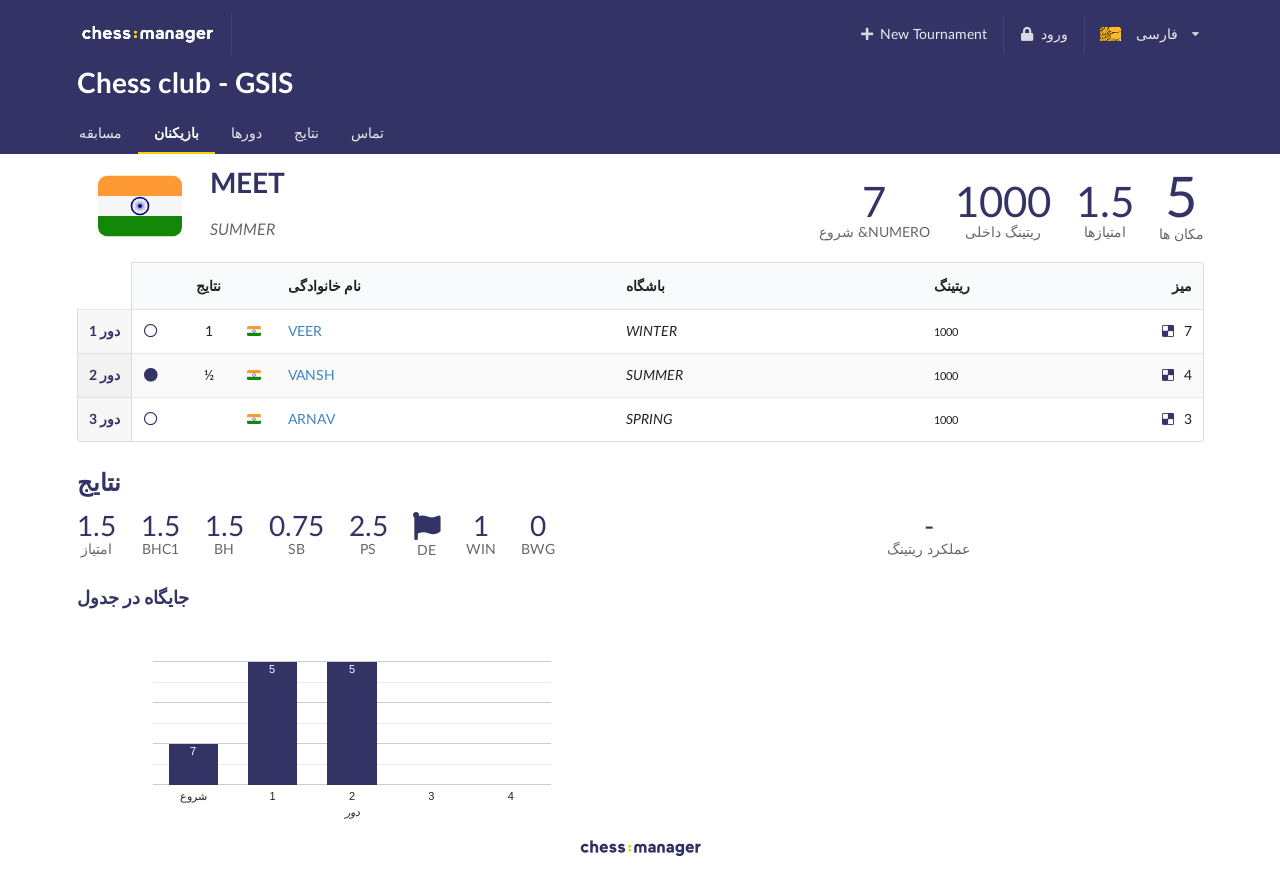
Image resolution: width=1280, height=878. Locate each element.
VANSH (311, 374)
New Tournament (922, 33)
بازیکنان (176, 132)
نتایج (306, 132)
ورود (1043, 33)
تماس (367, 132)
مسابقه (100, 132)
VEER (305, 330)
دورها (246, 132)
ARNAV (311, 418)
